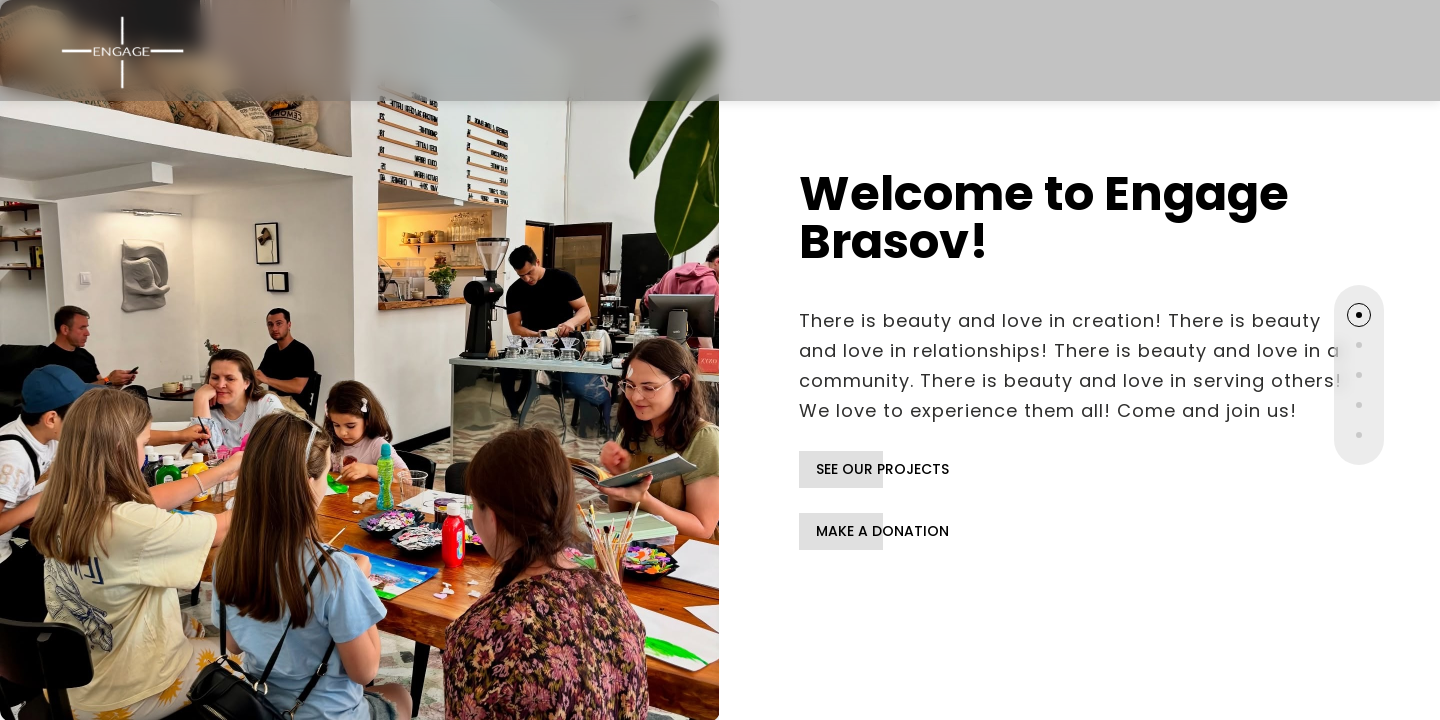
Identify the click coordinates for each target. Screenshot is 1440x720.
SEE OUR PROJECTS (882, 469)
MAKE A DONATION (882, 531)
